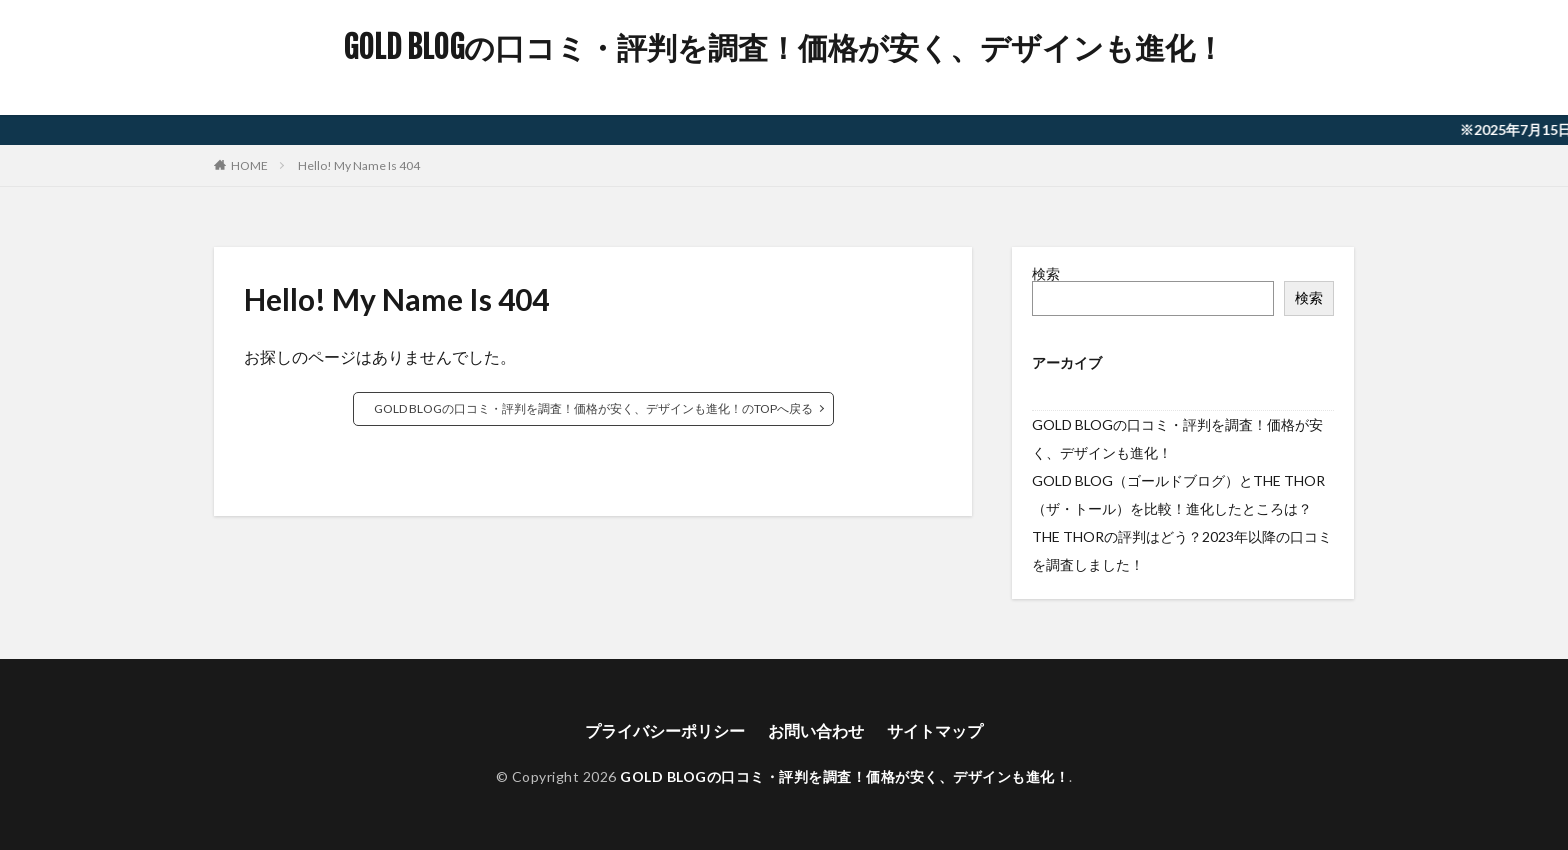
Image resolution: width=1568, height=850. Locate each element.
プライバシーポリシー (665, 730)
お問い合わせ (816, 730)
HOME (249, 165)
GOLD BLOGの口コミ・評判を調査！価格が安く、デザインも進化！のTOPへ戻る (593, 408)
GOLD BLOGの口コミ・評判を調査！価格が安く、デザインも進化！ (784, 48)
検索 (1046, 273)
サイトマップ (935, 730)
